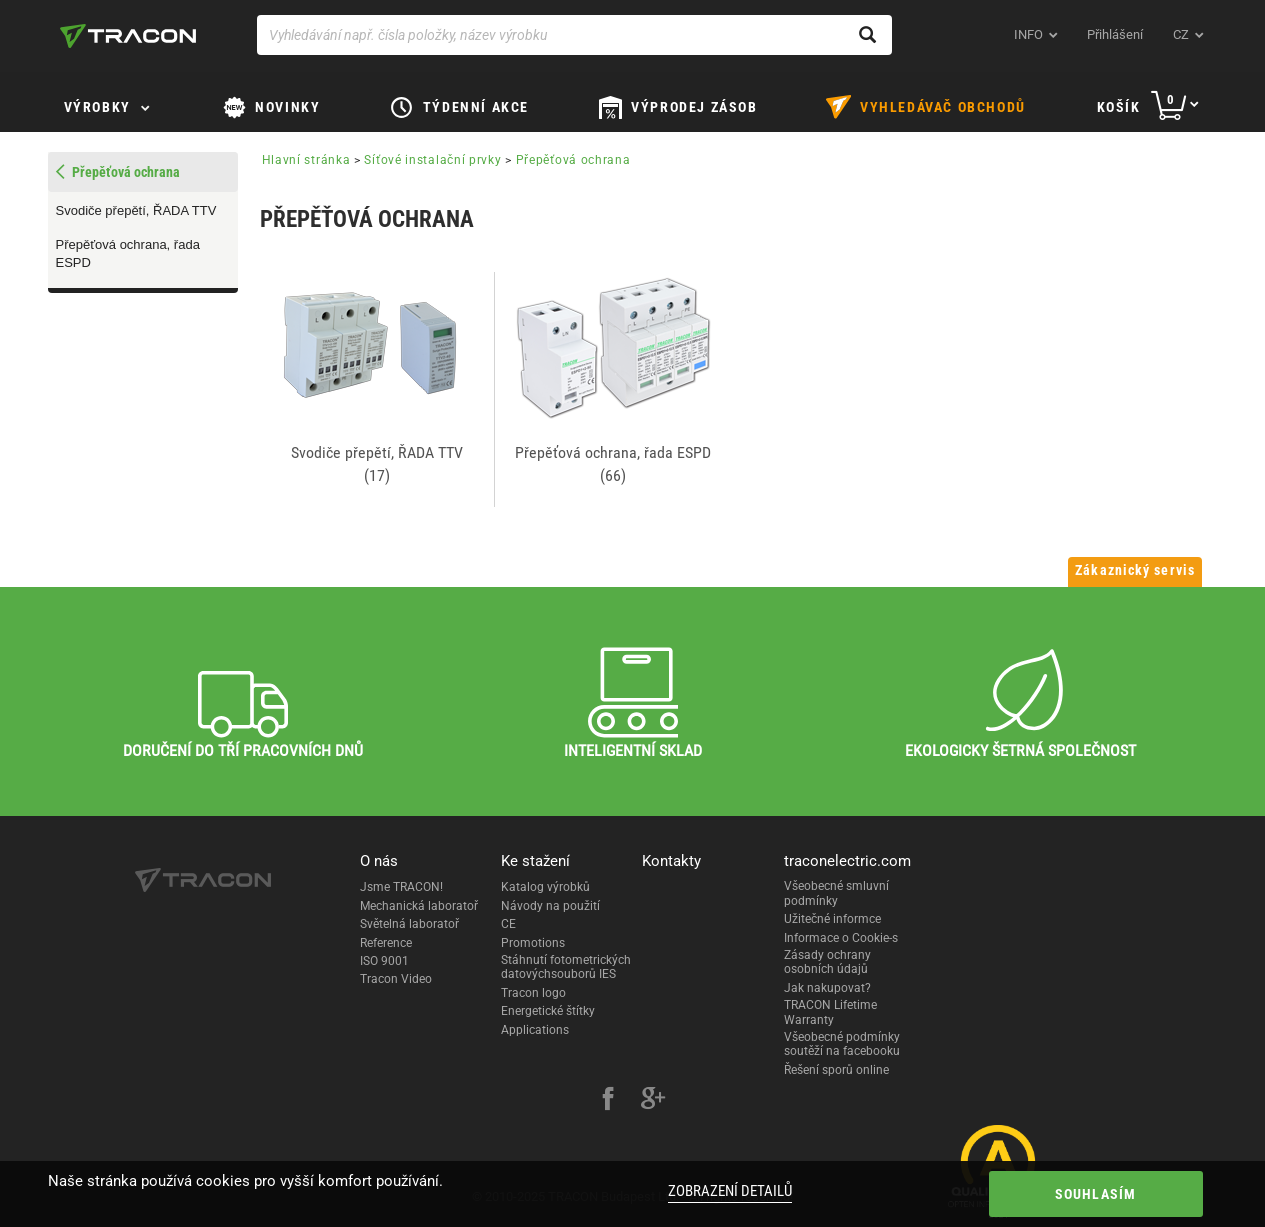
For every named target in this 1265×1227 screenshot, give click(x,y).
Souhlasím (1096, 1194)
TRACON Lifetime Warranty (830, 1012)
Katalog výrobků (545, 887)
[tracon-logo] (128, 36)
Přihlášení (1115, 34)
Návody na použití (550, 906)
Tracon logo (533, 993)
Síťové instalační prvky (432, 160)
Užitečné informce (832, 919)
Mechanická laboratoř (419, 906)
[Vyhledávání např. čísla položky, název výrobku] (574, 35)
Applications (535, 1030)
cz (1181, 34)
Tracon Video (396, 979)
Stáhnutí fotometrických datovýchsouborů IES (566, 967)
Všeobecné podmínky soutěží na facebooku (842, 1044)
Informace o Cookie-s (841, 938)
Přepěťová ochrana (573, 160)
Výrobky (97, 107)
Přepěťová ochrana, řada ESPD (128, 254)
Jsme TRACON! (401, 887)
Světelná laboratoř (409, 924)
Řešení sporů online (836, 1070)
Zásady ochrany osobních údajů (827, 962)
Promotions (533, 943)
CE (508, 924)
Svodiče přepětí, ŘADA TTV (136, 210)
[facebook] (608, 1101)
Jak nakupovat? (827, 988)
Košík (1119, 107)
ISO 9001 (384, 961)
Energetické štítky (548, 1011)
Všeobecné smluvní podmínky (836, 893)
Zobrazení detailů (730, 1191)
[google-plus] (653, 1101)
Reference (386, 943)
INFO (1028, 34)
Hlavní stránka (306, 160)
